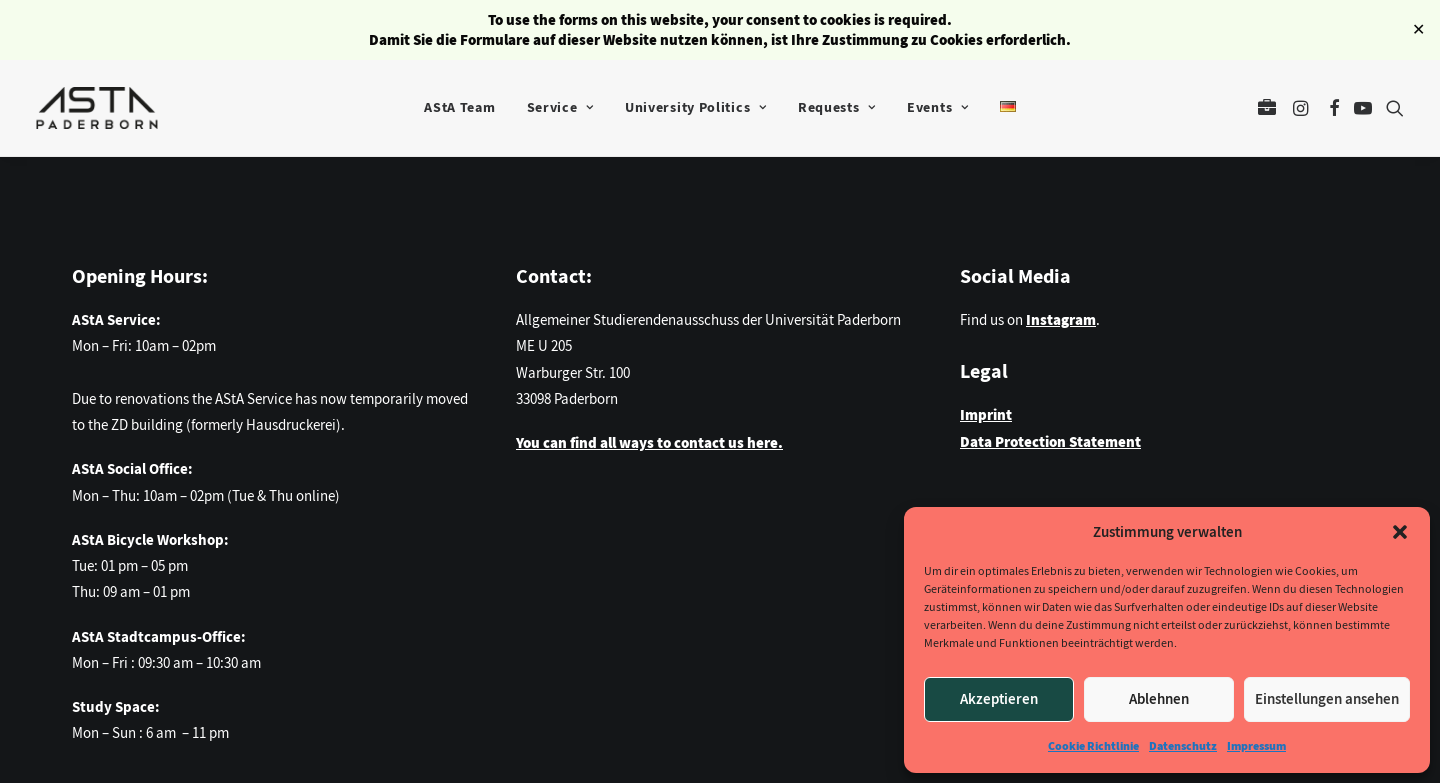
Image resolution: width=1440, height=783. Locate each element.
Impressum (1256, 746)
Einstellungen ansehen (1327, 699)
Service (560, 107)
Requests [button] (837, 107)
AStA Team (459, 107)
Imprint (986, 415)
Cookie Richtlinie (1093, 746)
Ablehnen (1159, 699)
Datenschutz (1183, 746)
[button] (1400, 532)
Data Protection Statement (1050, 442)
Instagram (1061, 320)
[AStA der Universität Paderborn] (97, 108)
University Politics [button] (696, 107)
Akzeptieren (999, 699)
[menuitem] (459, 108)
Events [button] (938, 107)
